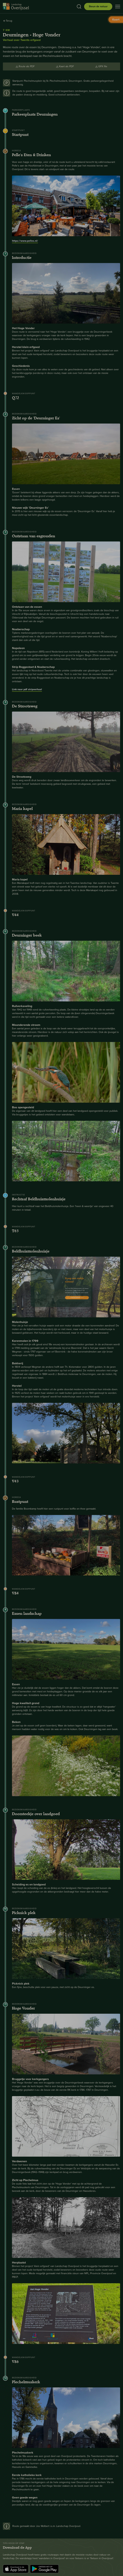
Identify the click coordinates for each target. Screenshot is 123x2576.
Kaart (115, 19)
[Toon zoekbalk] (79, 6)
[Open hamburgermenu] (117, 6)
